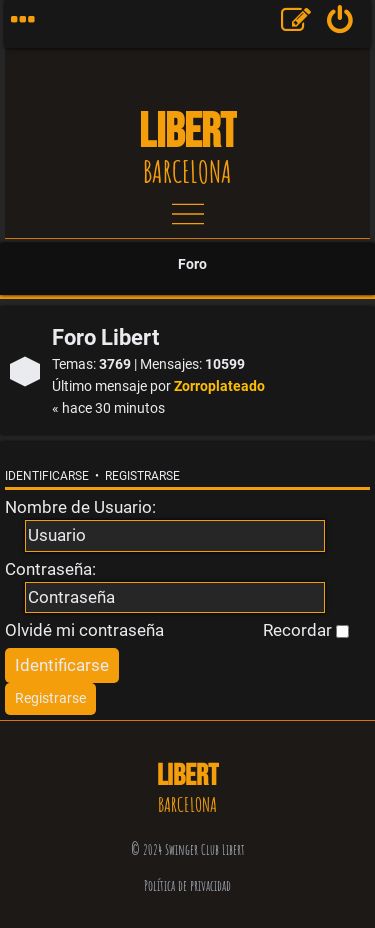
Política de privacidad (187, 885)
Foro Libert (105, 337)
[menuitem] (340, 24)
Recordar (306, 630)
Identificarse (47, 476)
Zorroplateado (219, 386)
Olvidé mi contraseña (84, 630)
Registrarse (142, 476)
